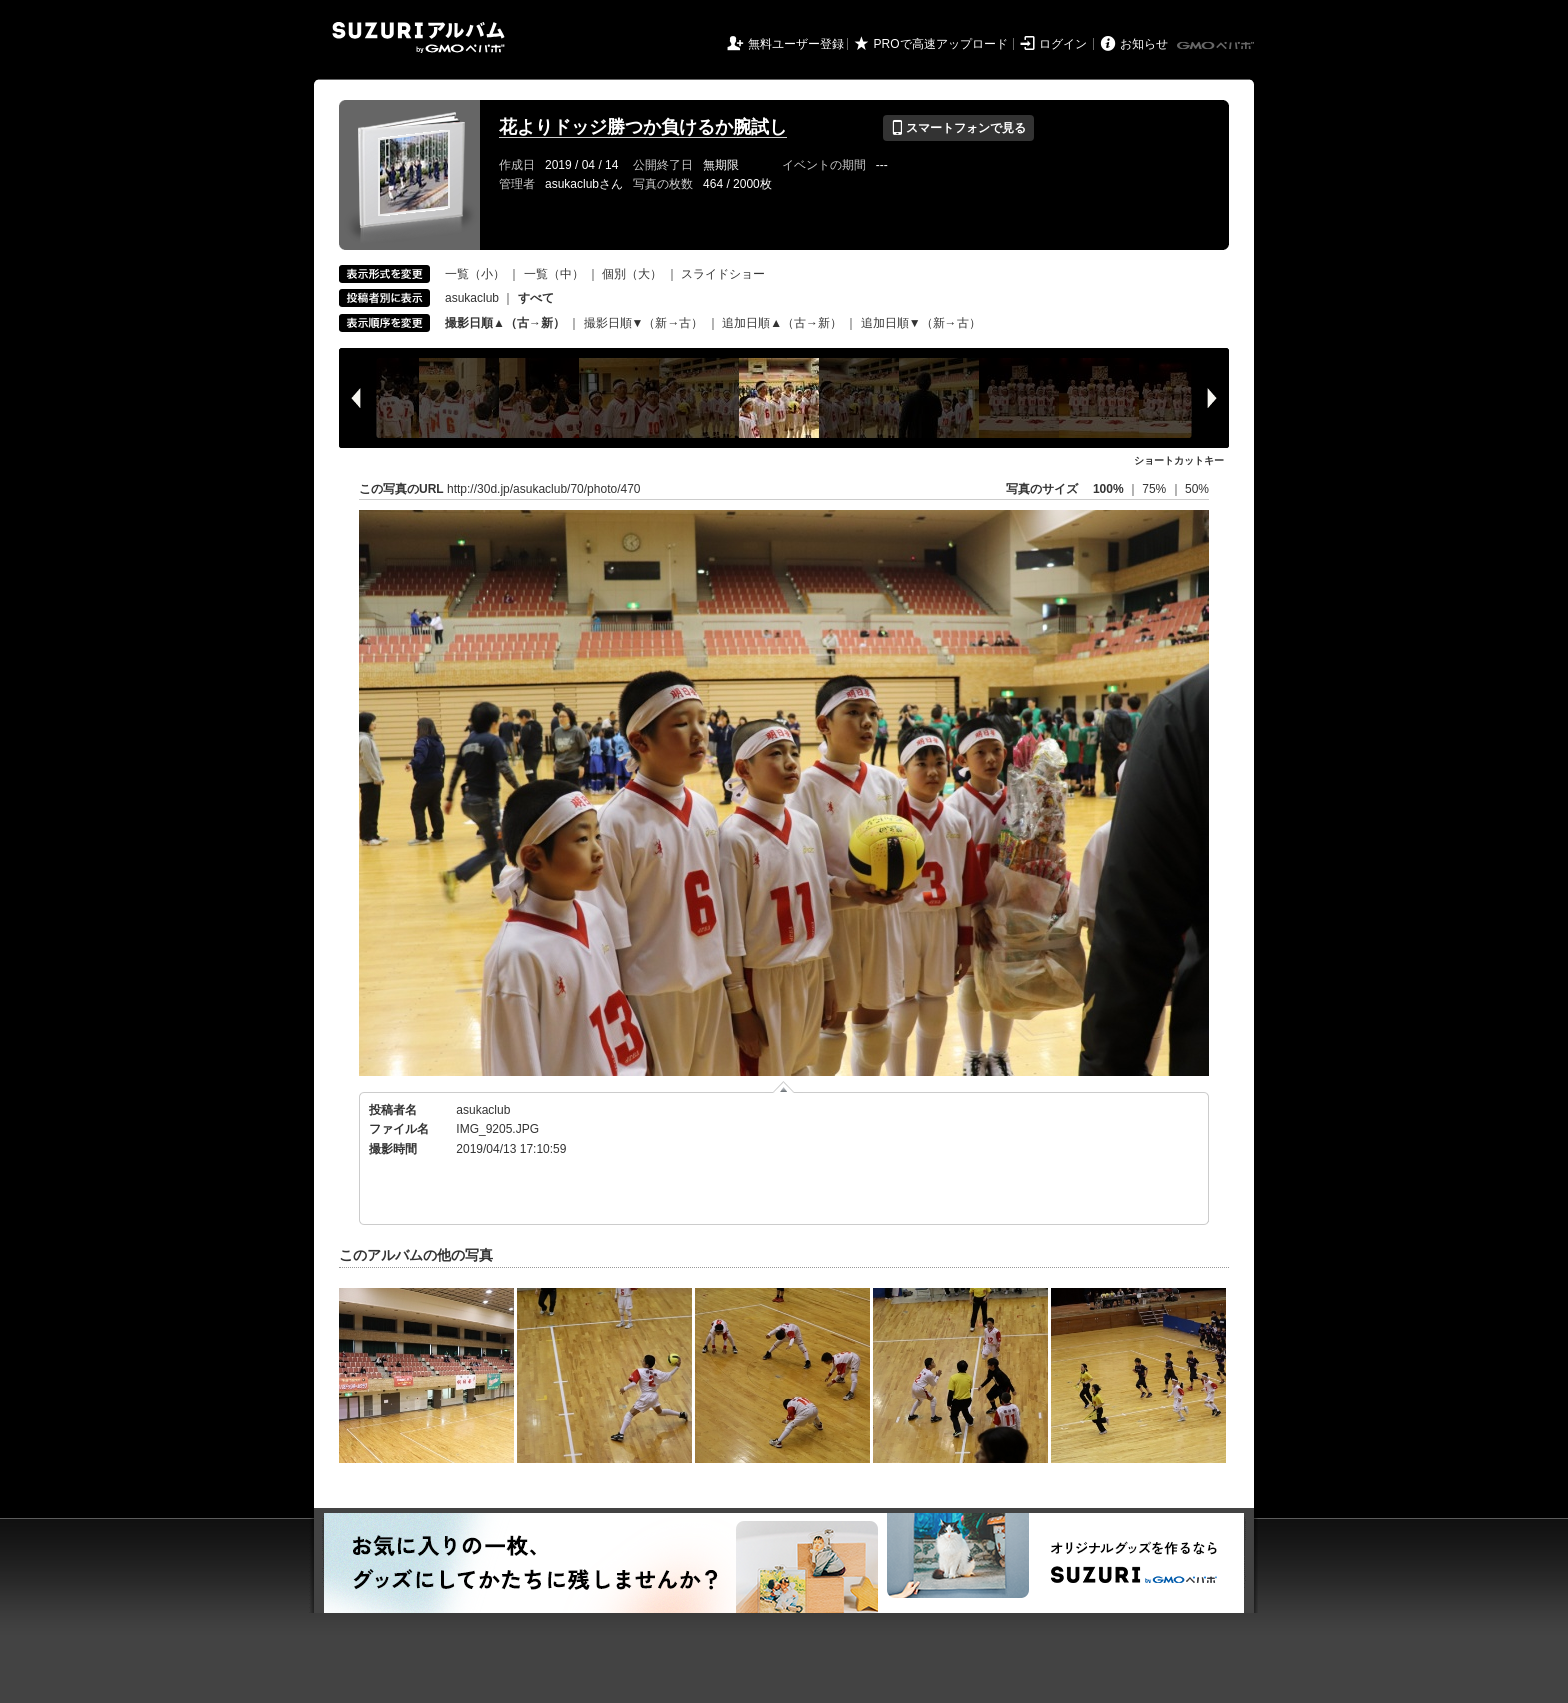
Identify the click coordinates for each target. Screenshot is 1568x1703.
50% (1197, 489)
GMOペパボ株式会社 (1217, 46)
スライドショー (723, 274)
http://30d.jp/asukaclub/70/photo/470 (543, 489)
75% (1155, 489)
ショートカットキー (1179, 460)
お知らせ (1144, 44)
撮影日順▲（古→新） (505, 323)
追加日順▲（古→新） (782, 323)
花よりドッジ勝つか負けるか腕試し (643, 127)
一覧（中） (554, 274)
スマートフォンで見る (958, 128)
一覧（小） (475, 274)
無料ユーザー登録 (796, 44)
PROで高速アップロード (941, 44)
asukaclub (472, 298)
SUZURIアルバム (418, 37)
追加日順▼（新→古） (921, 323)
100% (1108, 489)
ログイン (1063, 44)
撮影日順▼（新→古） (644, 323)
